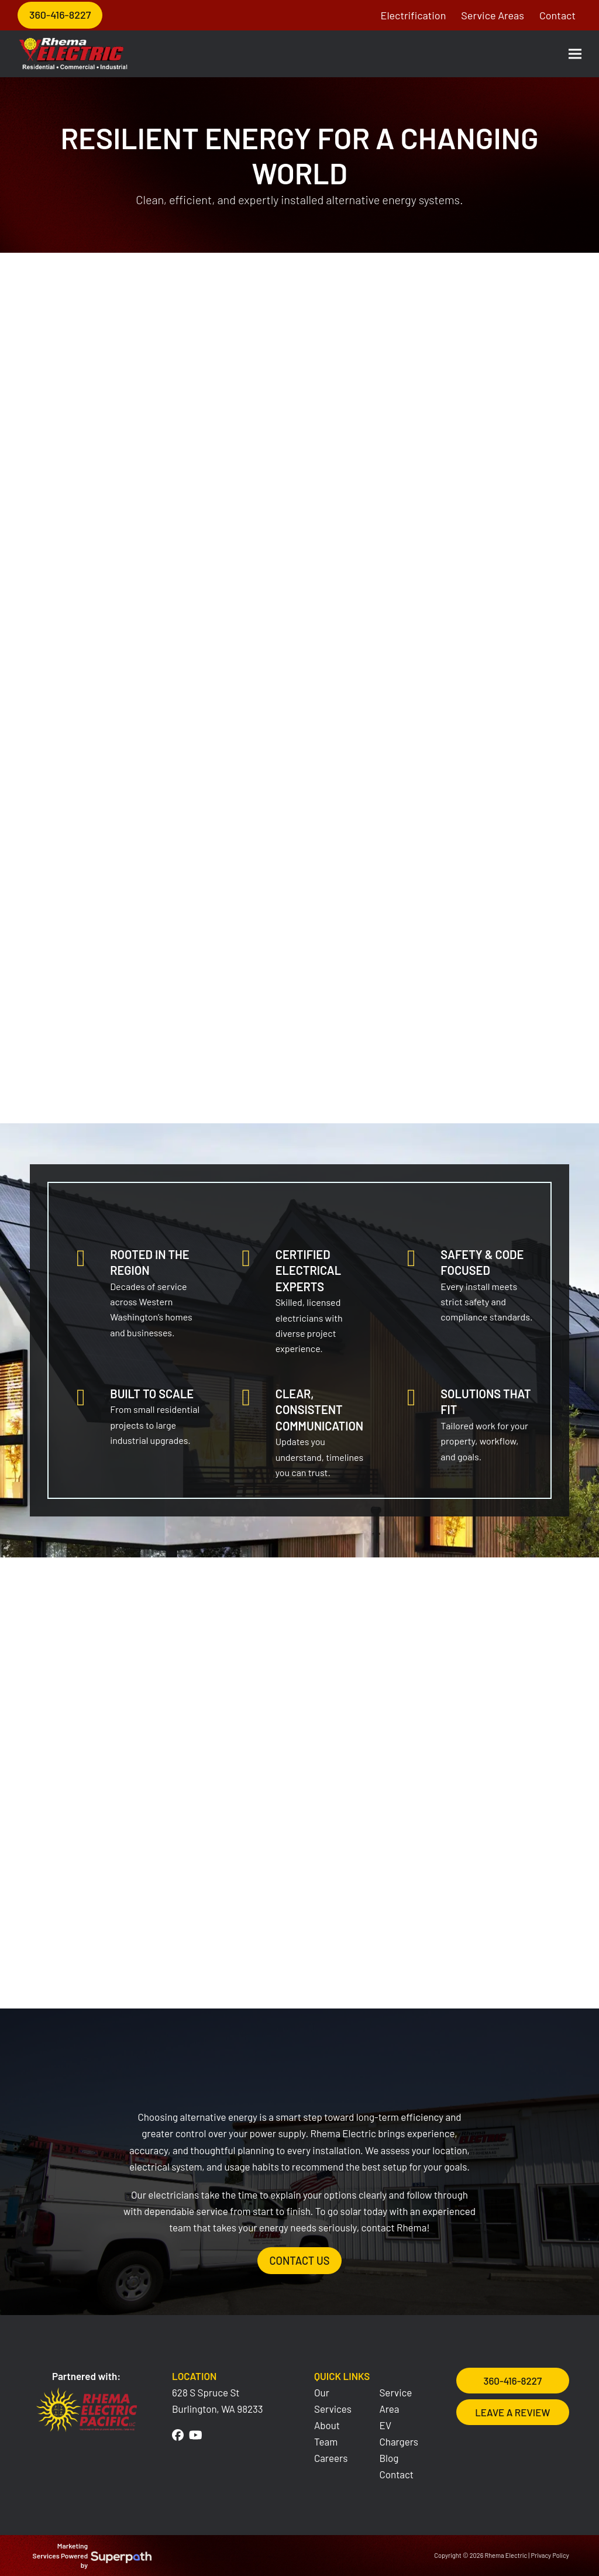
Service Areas (492, 15)
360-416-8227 (60, 14)
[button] (575, 54)
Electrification (413, 15)
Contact (557, 15)
